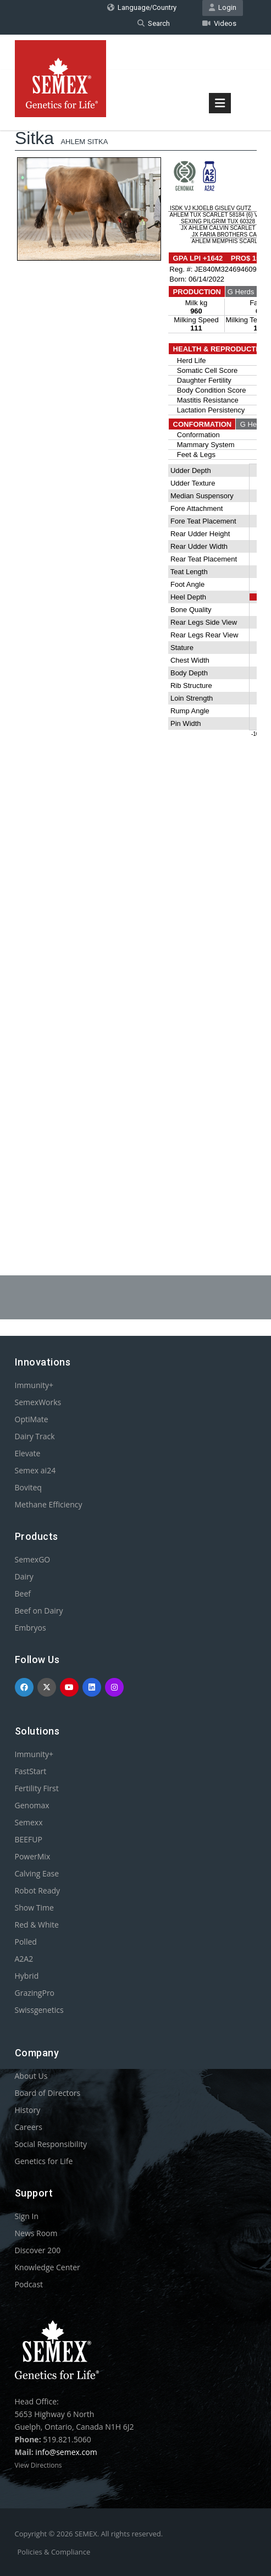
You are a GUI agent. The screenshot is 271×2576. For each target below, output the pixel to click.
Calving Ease (37, 1873)
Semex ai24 (35, 1470)
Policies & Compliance (54, 2552)
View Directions (38, 2465)
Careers (28, 2127)
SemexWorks (38, 1402)
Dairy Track (35, 1436)
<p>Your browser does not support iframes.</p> (136, 656)
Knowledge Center (47, 2267)
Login (222, 7)
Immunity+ (34, 1385)
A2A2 (24, 1958)
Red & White (37, 1924)
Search (153, 23)
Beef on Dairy (39, 1610)
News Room (36, 2233)
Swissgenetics (39, 2010)
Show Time (34, 1907)
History (28, 2110)
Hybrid (27, 1975)
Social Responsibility (51, 2144)
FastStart (31, 1771)
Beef (23, 1593)
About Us (31, 2076)
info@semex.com (66, 2452)
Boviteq (28, 1487)
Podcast (29, 2284)
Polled (26, 1941)
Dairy (24, 1576)
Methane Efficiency (48, 1504)
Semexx (29, 1822)
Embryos (30, 1627)
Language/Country (141, 7)
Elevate (28, 1453)
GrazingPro (35, 1993)
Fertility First (37, 1788)
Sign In (27, 2216)
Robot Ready (37, 1890)
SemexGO (33, 1559)
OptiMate (31, 1419)
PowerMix (33, 1856)
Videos (219, 23)
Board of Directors (48, 2093)
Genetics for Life (44, 2161)
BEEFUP (28, 1839)
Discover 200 (38, 2250)
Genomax (32, 1805)
